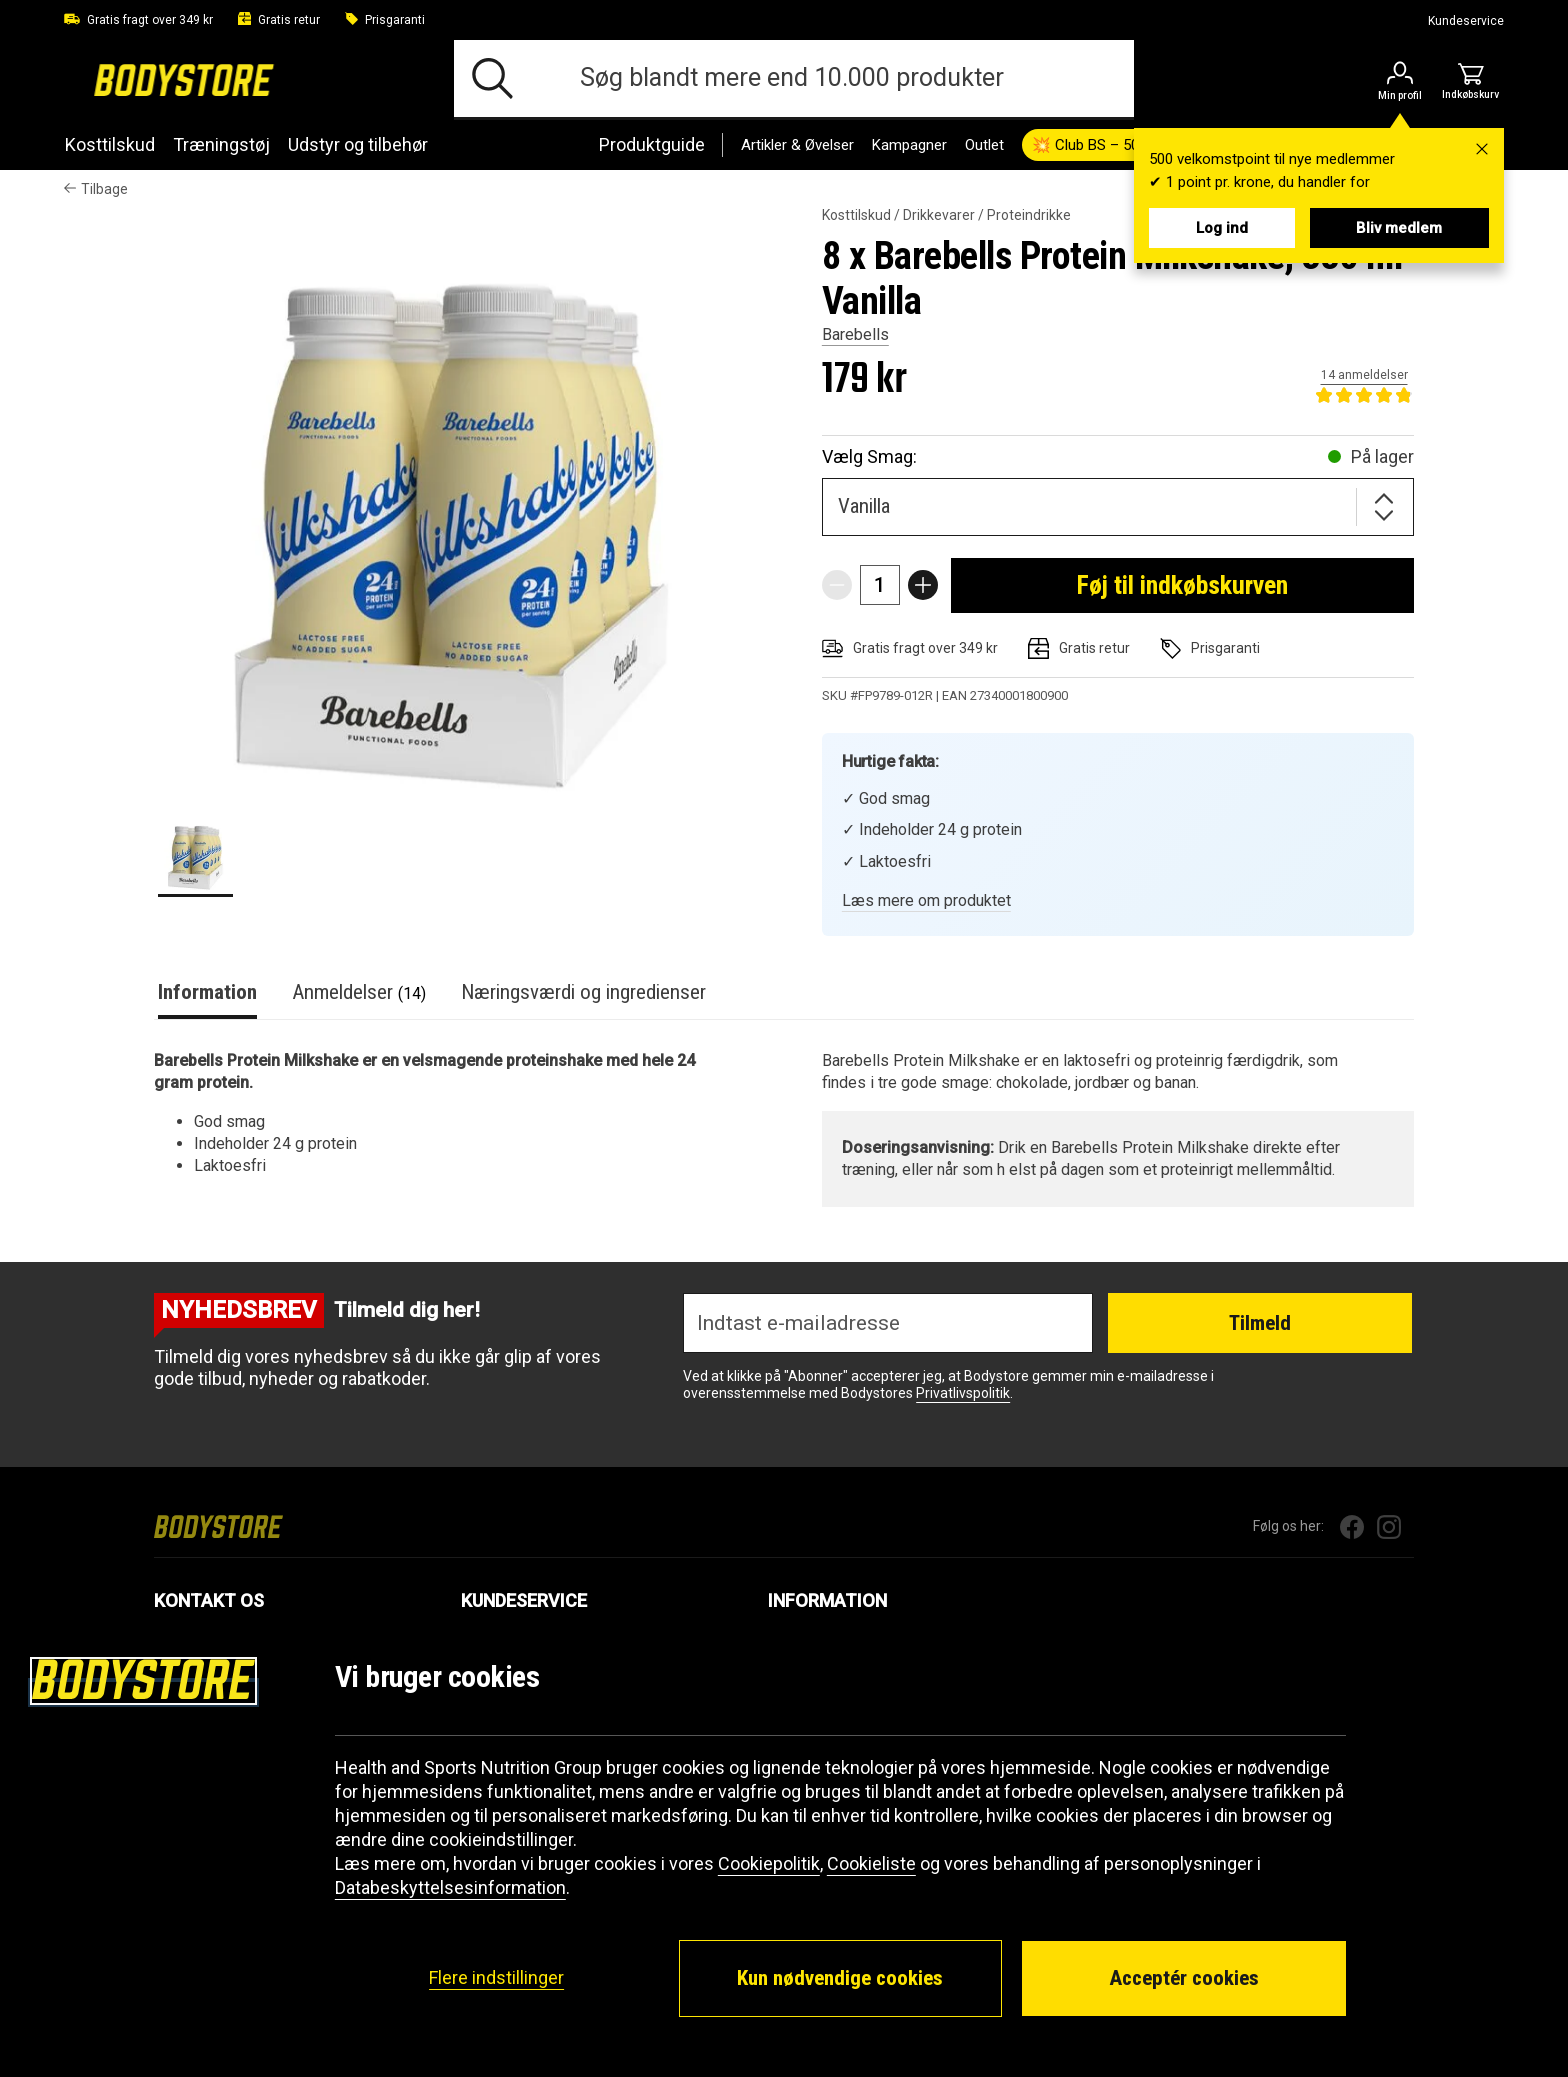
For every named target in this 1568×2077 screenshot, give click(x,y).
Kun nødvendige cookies (840, 1978)
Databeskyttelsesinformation (450, 1887)
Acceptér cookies (1184, 1978)
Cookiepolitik (769, 1863)
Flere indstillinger (496, 1977)
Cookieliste (871, 1863)
